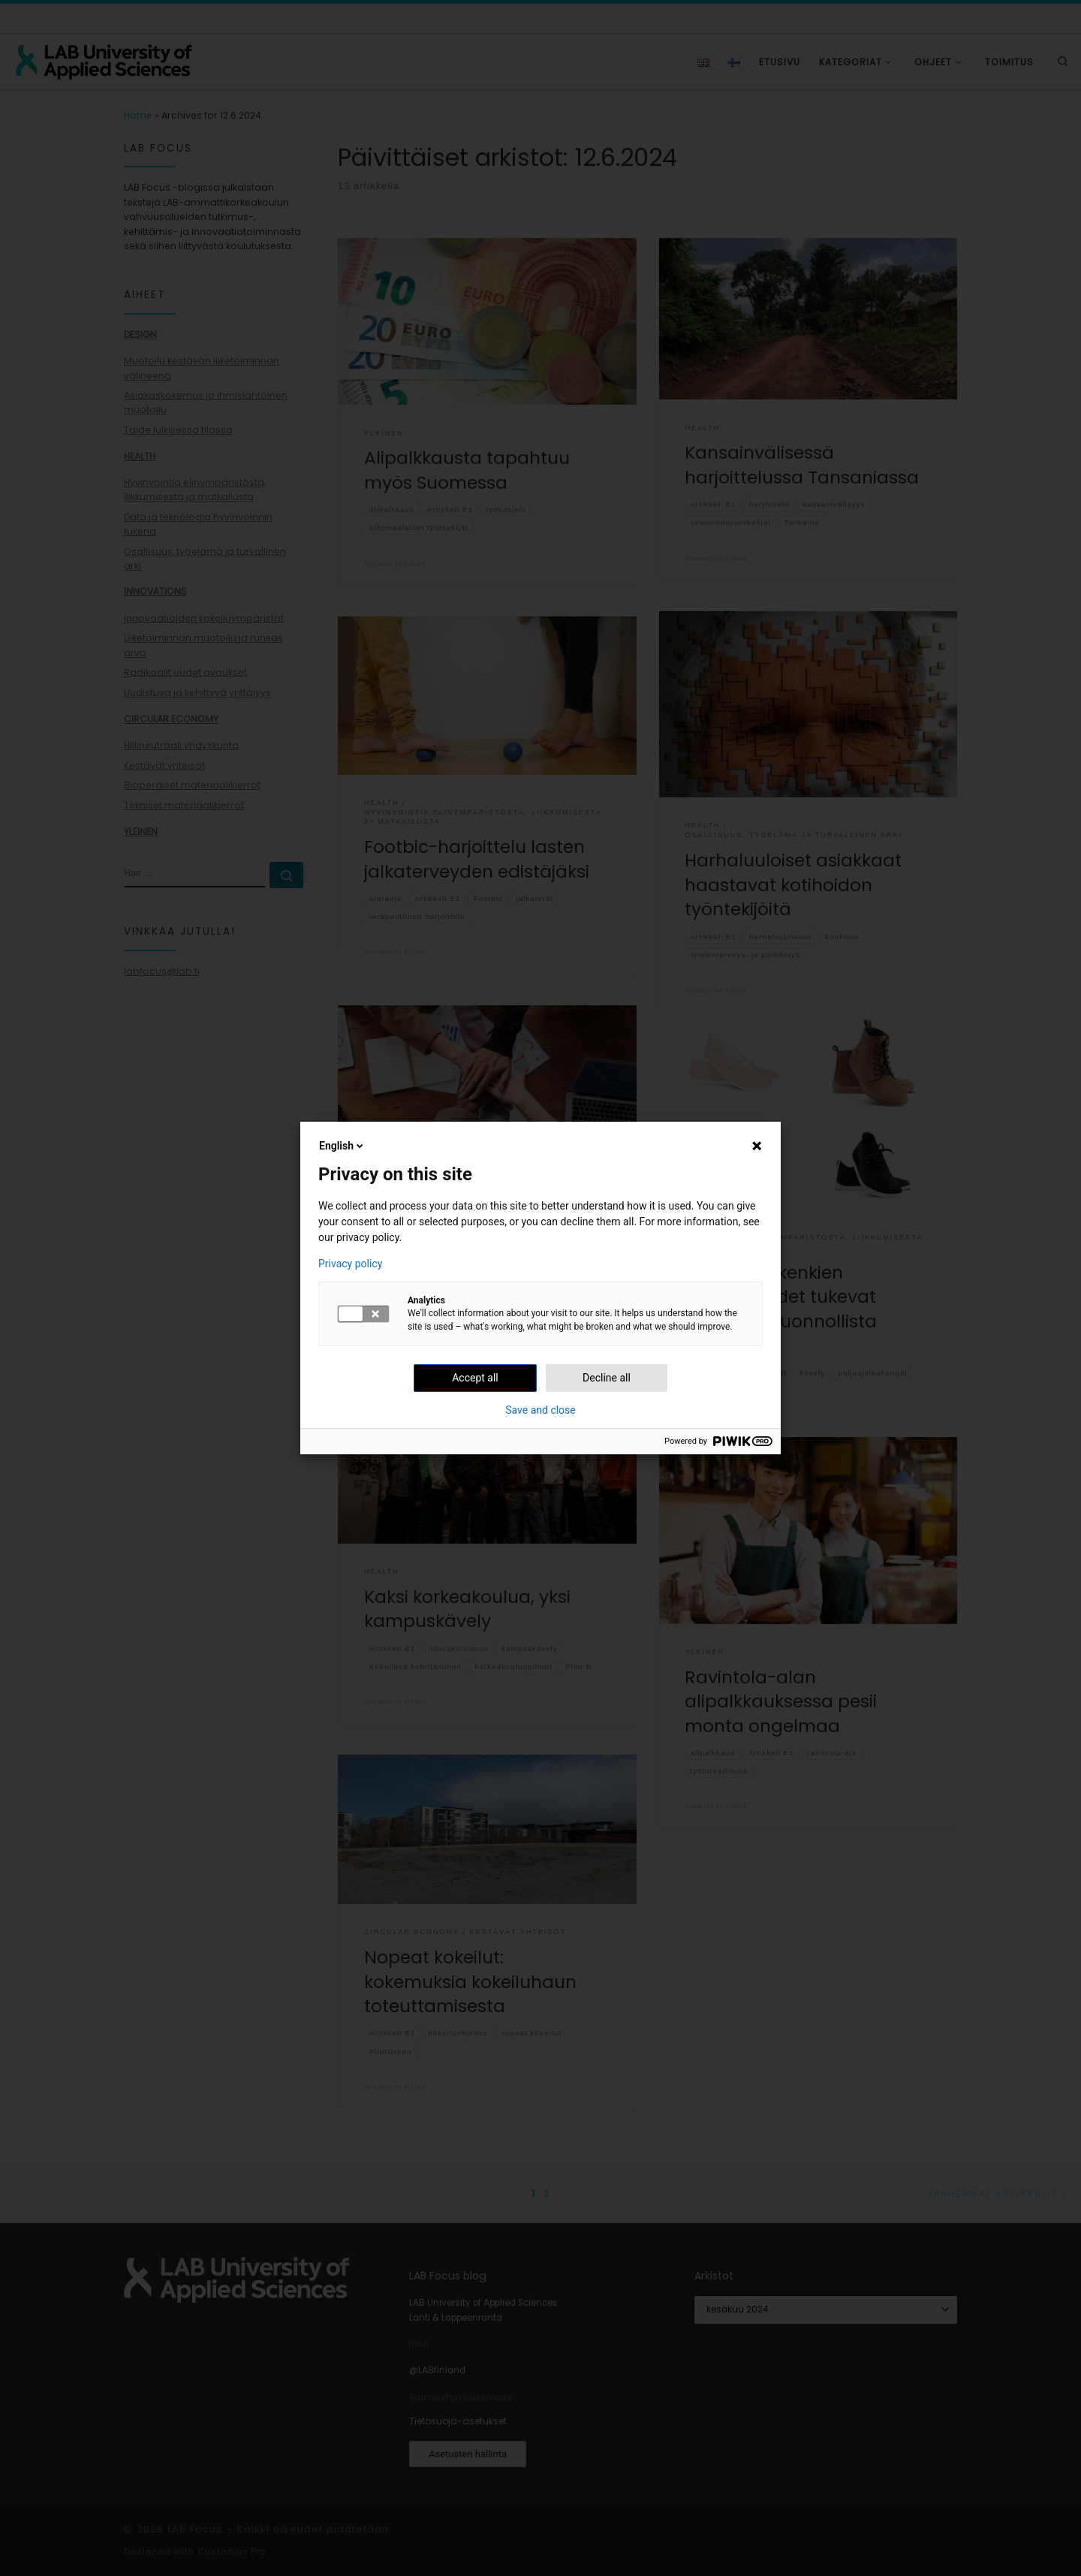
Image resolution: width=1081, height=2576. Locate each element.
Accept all (475, 1378)
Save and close (540, 1410)
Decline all (607, 1378)
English (342, 1146)
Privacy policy (350, 1264)
